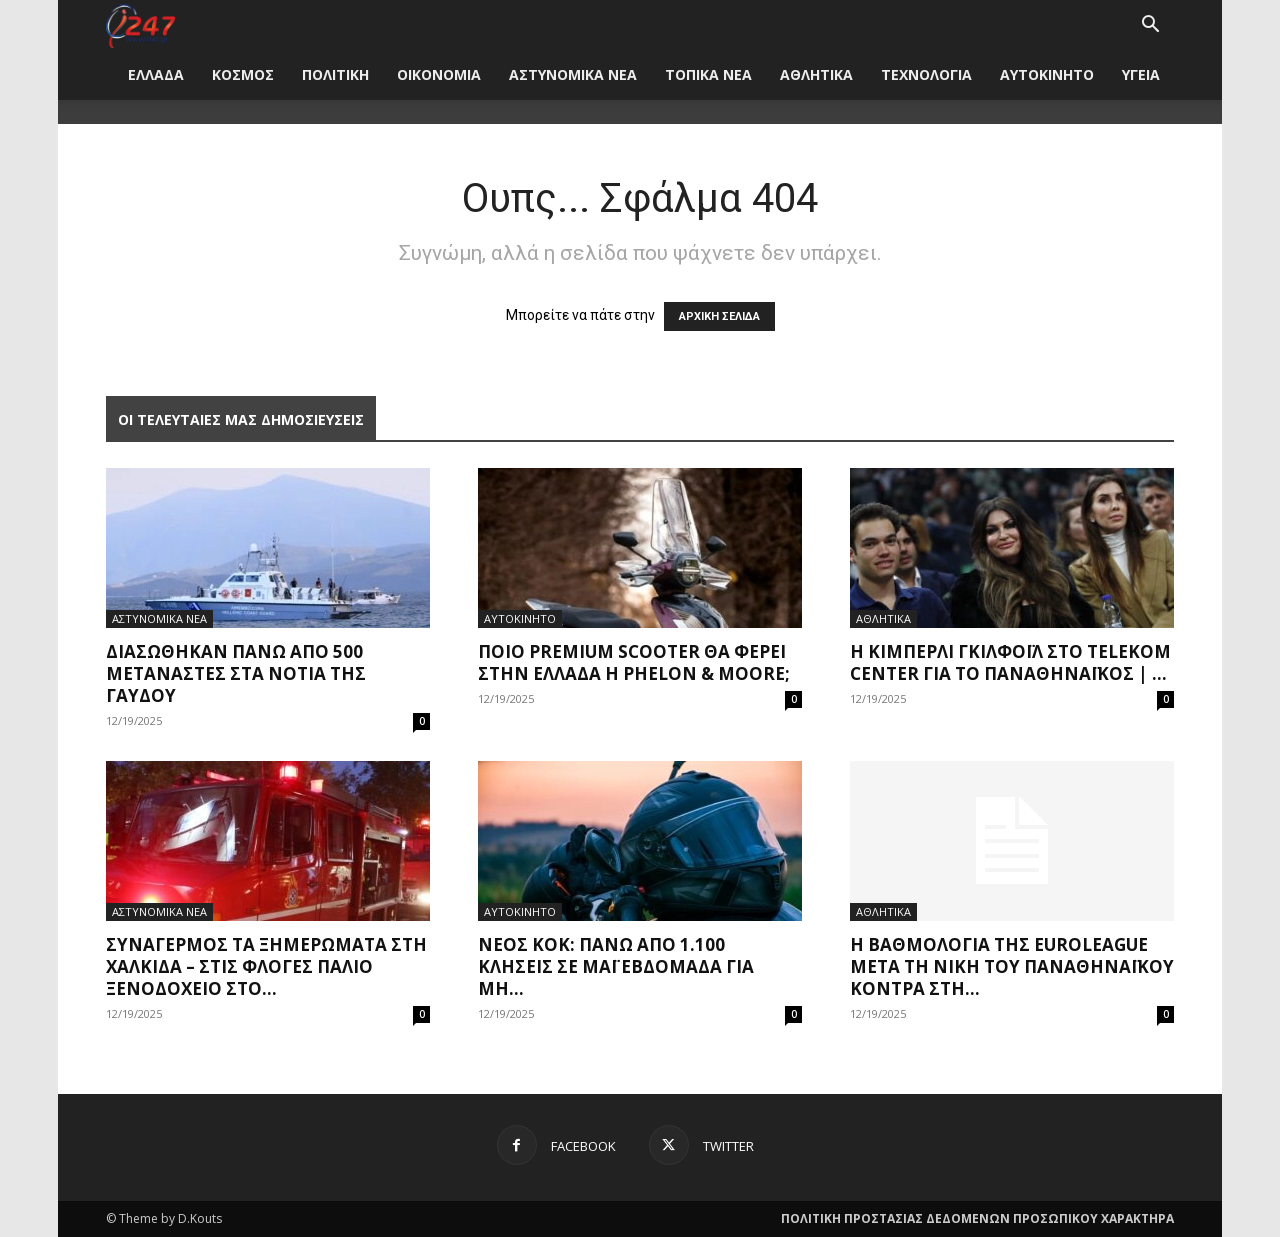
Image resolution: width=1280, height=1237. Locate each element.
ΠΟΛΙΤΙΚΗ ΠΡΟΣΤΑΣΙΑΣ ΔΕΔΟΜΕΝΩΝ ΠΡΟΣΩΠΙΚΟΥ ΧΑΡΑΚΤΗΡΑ (977, 1218)
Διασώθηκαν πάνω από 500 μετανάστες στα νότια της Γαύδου (236, 673)
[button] (1150, 26)
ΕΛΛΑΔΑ (156, 74)
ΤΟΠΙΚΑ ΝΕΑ (708, 74)
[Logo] (140, 24)
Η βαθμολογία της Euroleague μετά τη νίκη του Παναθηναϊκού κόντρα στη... (1012, 966)
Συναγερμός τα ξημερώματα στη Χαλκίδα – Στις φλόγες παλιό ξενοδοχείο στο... (266, 966)
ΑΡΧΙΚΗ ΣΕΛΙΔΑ (719, 316)
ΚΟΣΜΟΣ (243, 74)
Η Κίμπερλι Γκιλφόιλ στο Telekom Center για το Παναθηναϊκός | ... (1010, 662)
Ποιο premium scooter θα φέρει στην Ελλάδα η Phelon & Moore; (634, 662)
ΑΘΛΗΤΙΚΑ (816, 74)
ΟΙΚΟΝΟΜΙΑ (439, 74)
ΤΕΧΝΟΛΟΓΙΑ (926, 74)
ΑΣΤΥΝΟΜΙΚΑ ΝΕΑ (573, 74)
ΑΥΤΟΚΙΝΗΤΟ (1047, 74)
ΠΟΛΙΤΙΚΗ (335, 74)
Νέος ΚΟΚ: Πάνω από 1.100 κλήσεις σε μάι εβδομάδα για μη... (616, 966)
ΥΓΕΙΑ (1141, 74)
